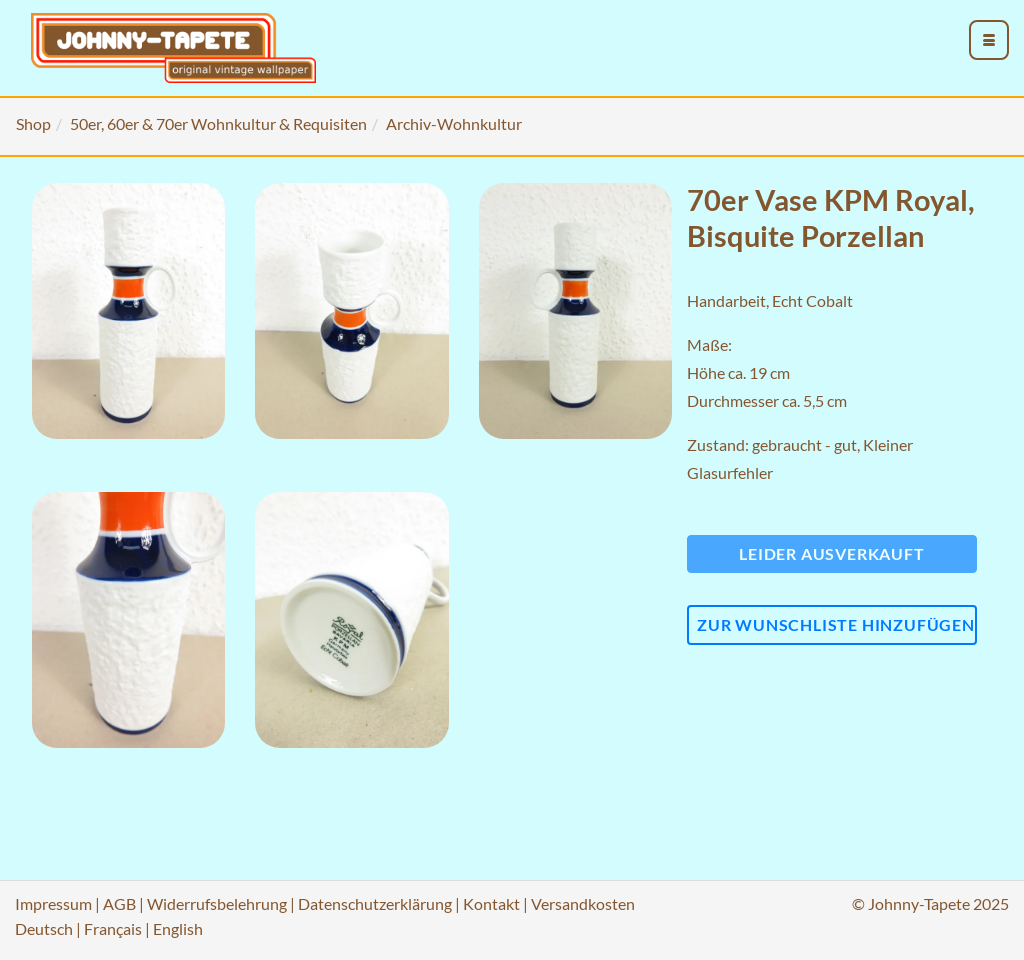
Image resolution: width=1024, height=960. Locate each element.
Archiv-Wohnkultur (454, 123)
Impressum (53, 903)
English (178, 928)
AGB (119, 903)
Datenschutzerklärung (375, 903)
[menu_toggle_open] (989, 40)
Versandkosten (583, 903)
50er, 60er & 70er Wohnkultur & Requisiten (218, 123)
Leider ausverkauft (831, 553)
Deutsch (44, 928)
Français (113, 928)
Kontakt (491, 903)
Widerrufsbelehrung (217, 903)
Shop (33, 123)
